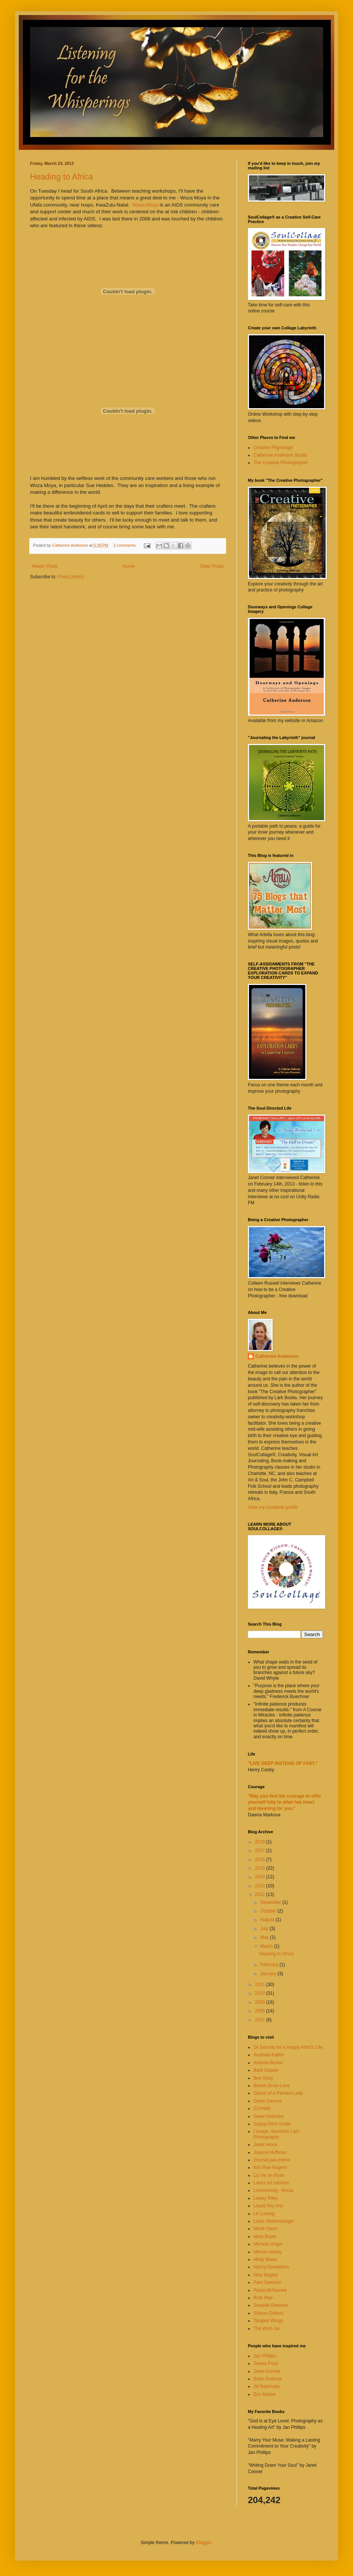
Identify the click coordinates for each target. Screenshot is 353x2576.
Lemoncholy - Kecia (273, 2190)
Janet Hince (265, 2144)
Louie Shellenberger (273, 2221)
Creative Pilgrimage (273, 447)
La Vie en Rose (268, 2175)
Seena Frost (265, 2363)
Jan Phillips (264, 2356)
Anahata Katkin (268, 2054)
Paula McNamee (270, 2290)
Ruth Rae (263, 2297)
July (265, 1928)
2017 (260, 1850)
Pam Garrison (267, 2282)
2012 (260, 1894)
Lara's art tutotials (271, 2182)
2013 (260, 1885)
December (271, 1902)
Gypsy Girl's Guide (272, 2124)
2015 (260, 1868)
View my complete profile (273, 1507)
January (269, 1973)
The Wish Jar (266, 2328)
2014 (260, 1876)
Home (129, 566)
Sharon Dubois (268, 2313)
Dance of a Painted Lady (278, 2093)
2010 (260, 1993)
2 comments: (125, 545)
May (265, 1937)
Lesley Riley (265, 2198)
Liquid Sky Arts (268, 2205)
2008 (260, 2010)
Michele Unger (267, 2244)
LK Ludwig (264, 2213)
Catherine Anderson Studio (280, 455)
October (269, 1911)
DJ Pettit (261, 2108)
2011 (260, 1984)
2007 (260, 2019)
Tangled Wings (268, 2320)
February (269, 1964)
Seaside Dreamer (270, 2305)
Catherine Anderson (276, 1356)
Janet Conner (267, 2371)
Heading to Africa (61, 176)
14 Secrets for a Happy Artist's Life (288, 2047)
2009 (260, 2002)
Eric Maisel (264, 2394)
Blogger (203, 2542)
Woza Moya (145, 205)
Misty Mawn (265, 2259)
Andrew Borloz (268, 2062)
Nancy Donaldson (271, 2267)
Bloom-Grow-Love (271, 2085)
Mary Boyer (264, 2236)
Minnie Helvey (267, 2252)
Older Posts (211, 566)
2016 (260, 1859)
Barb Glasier (266, 2070)
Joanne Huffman (270, 2152)
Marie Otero (265, 2228)
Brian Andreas (267, 2378)
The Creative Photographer (280, 462)
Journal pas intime (271, 2160)
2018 (260, 1842)
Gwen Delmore (268, 2116)
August (268, 1919)
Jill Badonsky (266, 2386)
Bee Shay (263, 2078)
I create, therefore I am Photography (276, 2134)
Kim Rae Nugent (270, 2167)
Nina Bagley (265, 2274)
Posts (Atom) (70, 576)
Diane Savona (267, 2101)
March (267, 1946)
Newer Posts (44, 566)
